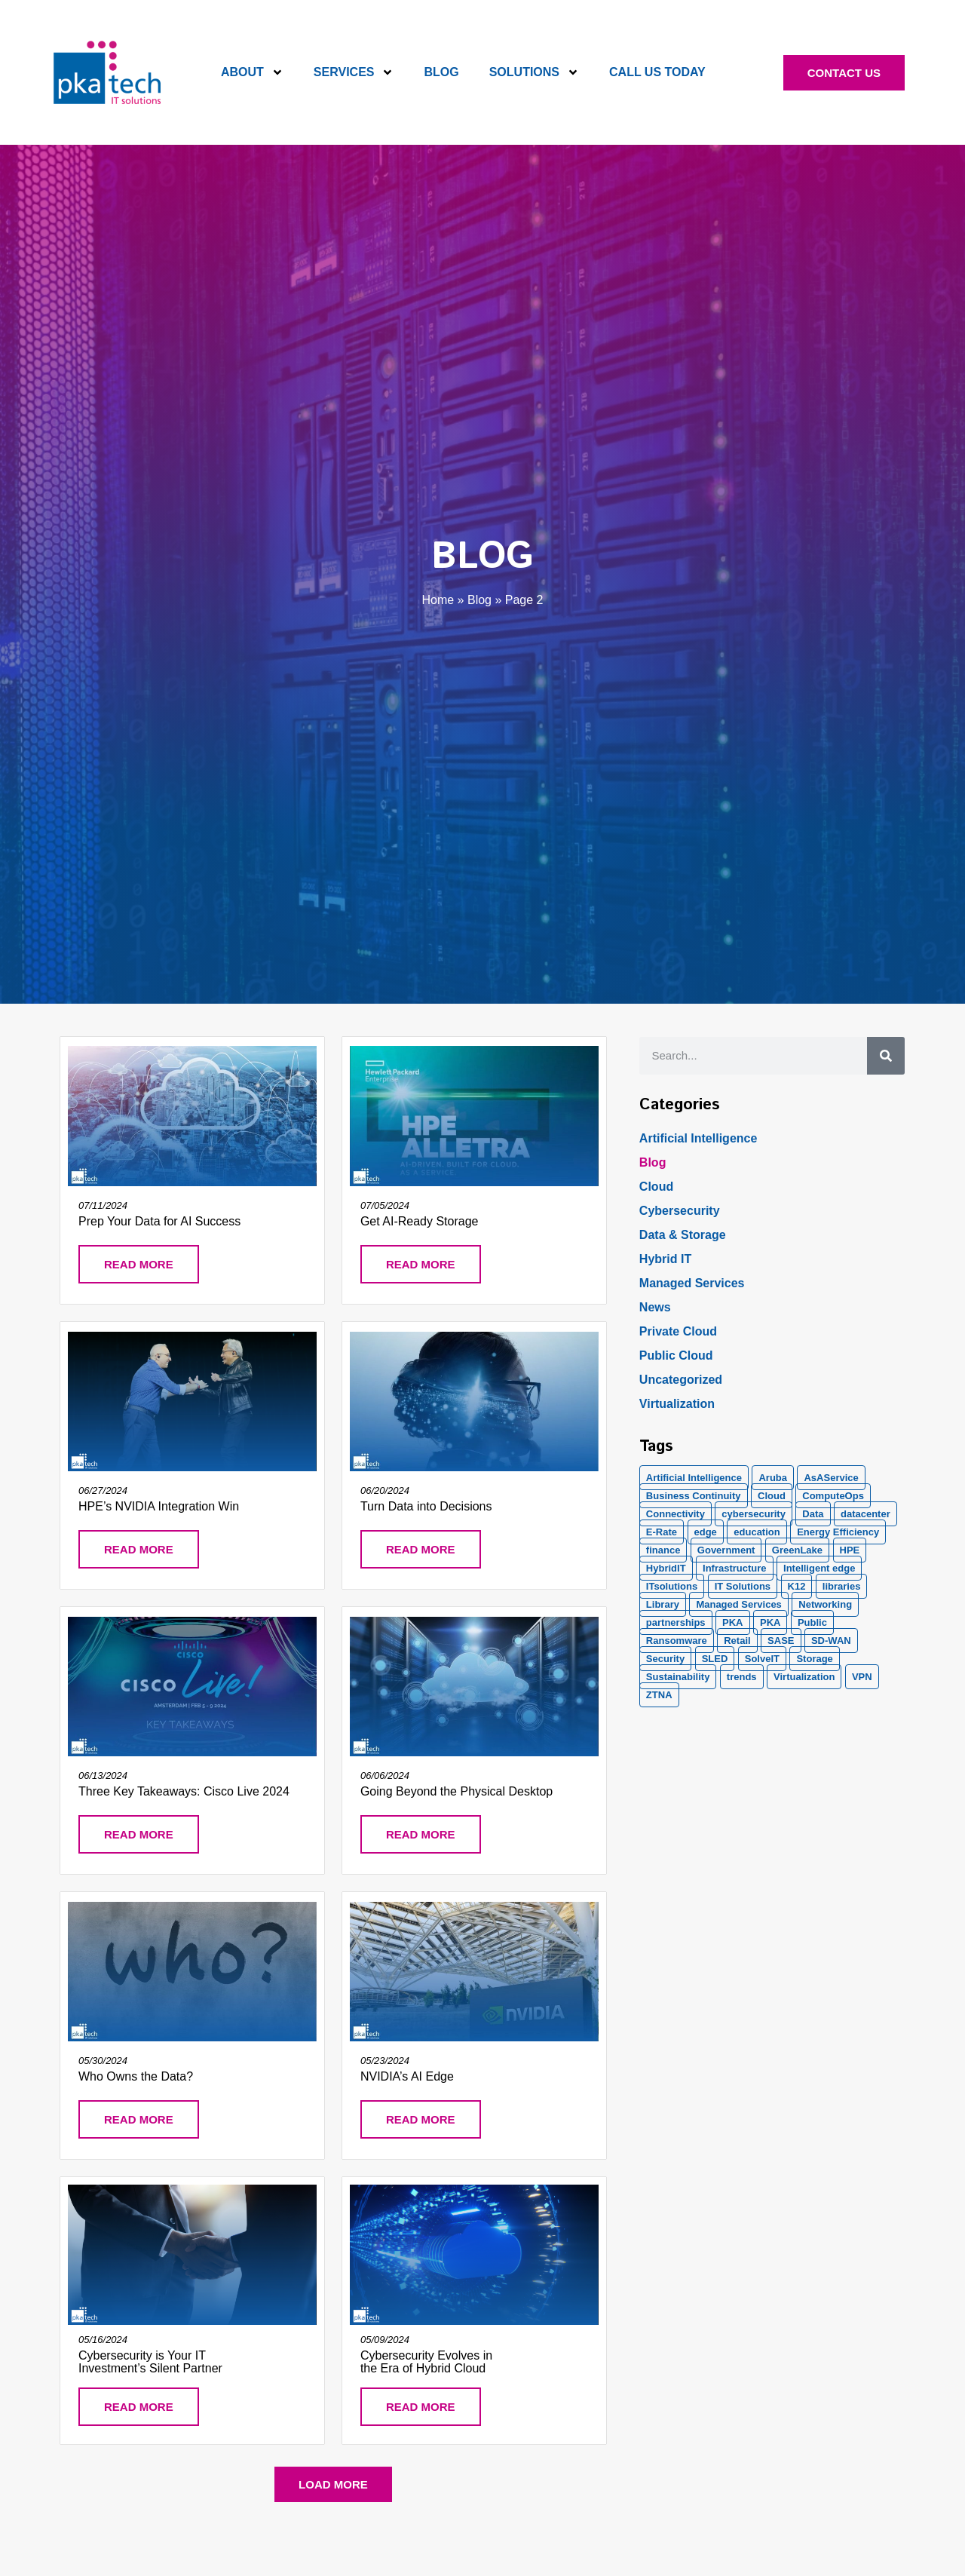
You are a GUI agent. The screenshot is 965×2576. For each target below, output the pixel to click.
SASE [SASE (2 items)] (780, 1640)
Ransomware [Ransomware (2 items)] (676, 1640)
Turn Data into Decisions (426, 1506)
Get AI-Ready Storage (419, 1221)
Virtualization (677, 1403)
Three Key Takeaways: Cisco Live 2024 (184, 1791)
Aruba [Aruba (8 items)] (772, 1477)
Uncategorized (680, 1379)
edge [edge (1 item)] (705, 1532)
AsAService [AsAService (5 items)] (831, 1477)
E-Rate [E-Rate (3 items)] (661, 1532)
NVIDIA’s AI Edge (407, 2076)
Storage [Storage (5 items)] (814, 1658)
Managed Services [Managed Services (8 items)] (738, 1604)
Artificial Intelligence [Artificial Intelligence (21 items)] (694, 1477)
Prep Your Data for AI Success (159, 1221)
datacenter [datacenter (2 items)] (865, 1514)
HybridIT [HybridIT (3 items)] (666, 1568)
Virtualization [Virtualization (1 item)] (804, 1676)
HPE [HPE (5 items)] (850, 1550)
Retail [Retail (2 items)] (737, 1640)
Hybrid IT (665, 1259)
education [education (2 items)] (757, 1532)
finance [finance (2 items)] (663, 1550)
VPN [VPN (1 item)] (862, 1676)
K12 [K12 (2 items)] (797, 1586)
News (655, 1307)
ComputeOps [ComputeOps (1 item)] (833, 1495)
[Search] (886, 1056)
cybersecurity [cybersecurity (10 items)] (753, 1514)
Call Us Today (657, 72)
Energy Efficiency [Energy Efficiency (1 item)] (838, 1532)
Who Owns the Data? (135, 2076)
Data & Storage (682, 1234)
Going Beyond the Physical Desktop (456, 1791)
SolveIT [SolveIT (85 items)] (762, 1658)
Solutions (534, 72)
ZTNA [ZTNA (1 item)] (659, 1694)
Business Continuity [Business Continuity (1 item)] (693, 1495)
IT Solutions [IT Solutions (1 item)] (742, 1586)
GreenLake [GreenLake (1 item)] (797, 1550)
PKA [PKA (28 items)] (732, 1622)
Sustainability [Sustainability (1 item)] (678, 1676)
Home (437, 599)
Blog (441, 72)
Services (354, 72)
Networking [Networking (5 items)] (825, 1604)
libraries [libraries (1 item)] (842, 1586)
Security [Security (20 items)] (665, 1658)
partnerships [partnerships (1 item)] (676, 1622)
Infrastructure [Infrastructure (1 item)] (735, 1568)
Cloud (656, 1186)
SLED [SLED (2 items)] (715, 1658)
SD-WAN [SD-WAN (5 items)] (831, 1640)
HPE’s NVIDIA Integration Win (158, 1506)
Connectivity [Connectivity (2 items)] (675, 1514)
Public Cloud (676, 1355)
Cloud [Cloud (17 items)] (772, 1495)
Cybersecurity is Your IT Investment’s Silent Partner (150, 2362)
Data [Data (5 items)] (812, 1514)
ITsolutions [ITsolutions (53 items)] (671, 1586)
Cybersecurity (679, 1210)
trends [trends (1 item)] (742, 1676)
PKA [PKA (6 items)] (770, 1622)
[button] (333, 2484)
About (252, 72)
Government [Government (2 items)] (726, 1550)
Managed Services (692, 1283)
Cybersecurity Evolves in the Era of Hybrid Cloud (426, 2362)
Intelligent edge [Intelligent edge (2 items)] (819, 1568)
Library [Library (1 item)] (662, 1604)
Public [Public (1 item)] (812, 1622)
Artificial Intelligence (698, 1138)
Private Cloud (678, 1331)
